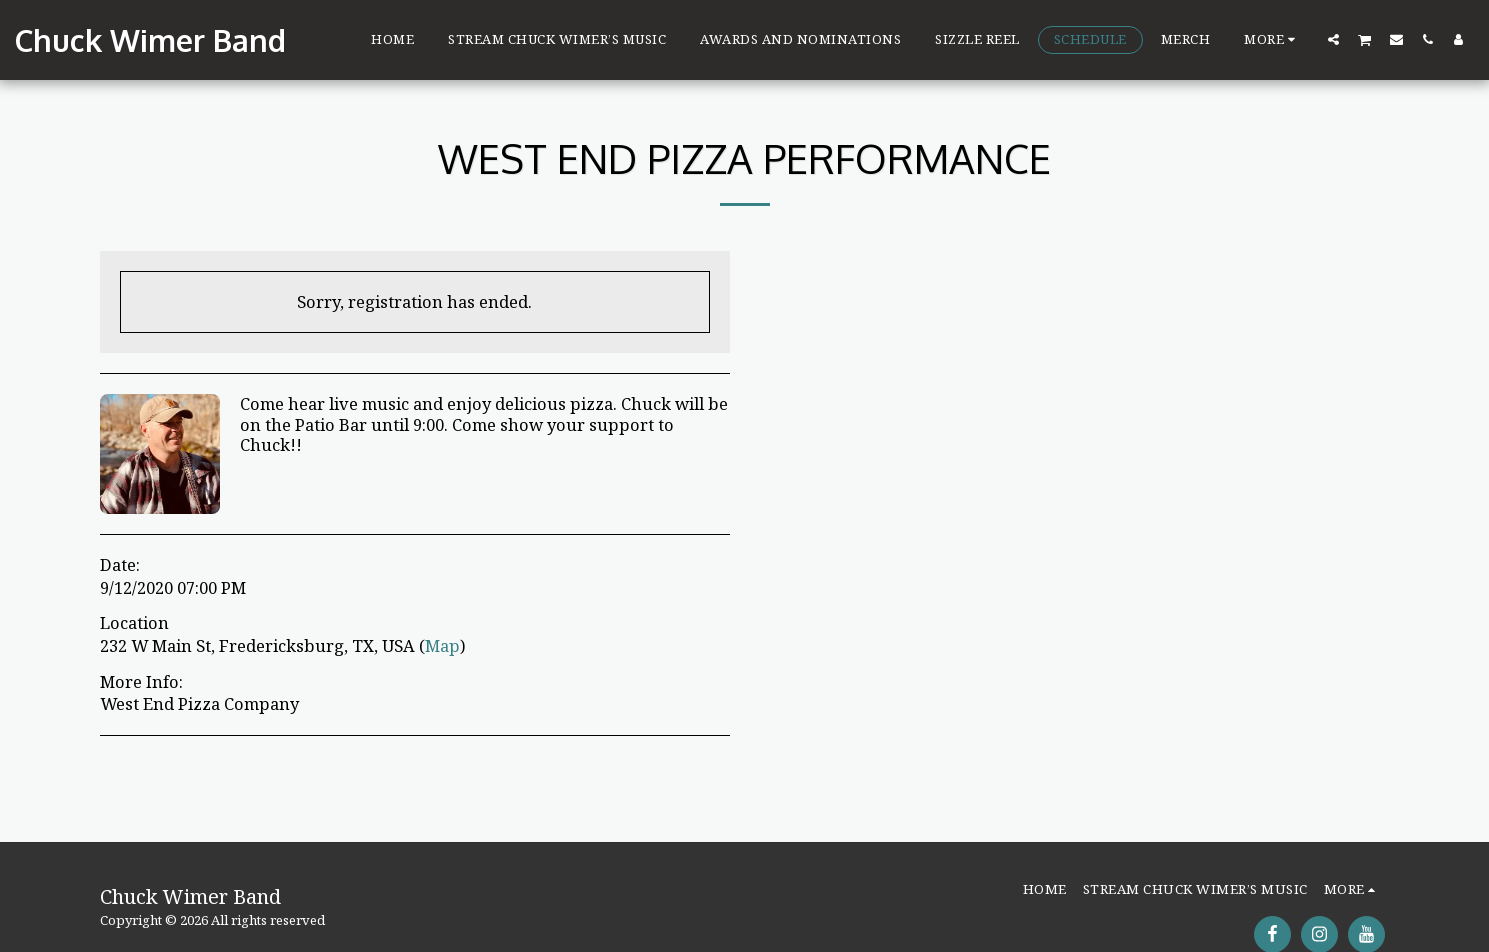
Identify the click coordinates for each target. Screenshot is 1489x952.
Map (442, 645)
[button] (1333, 39)
